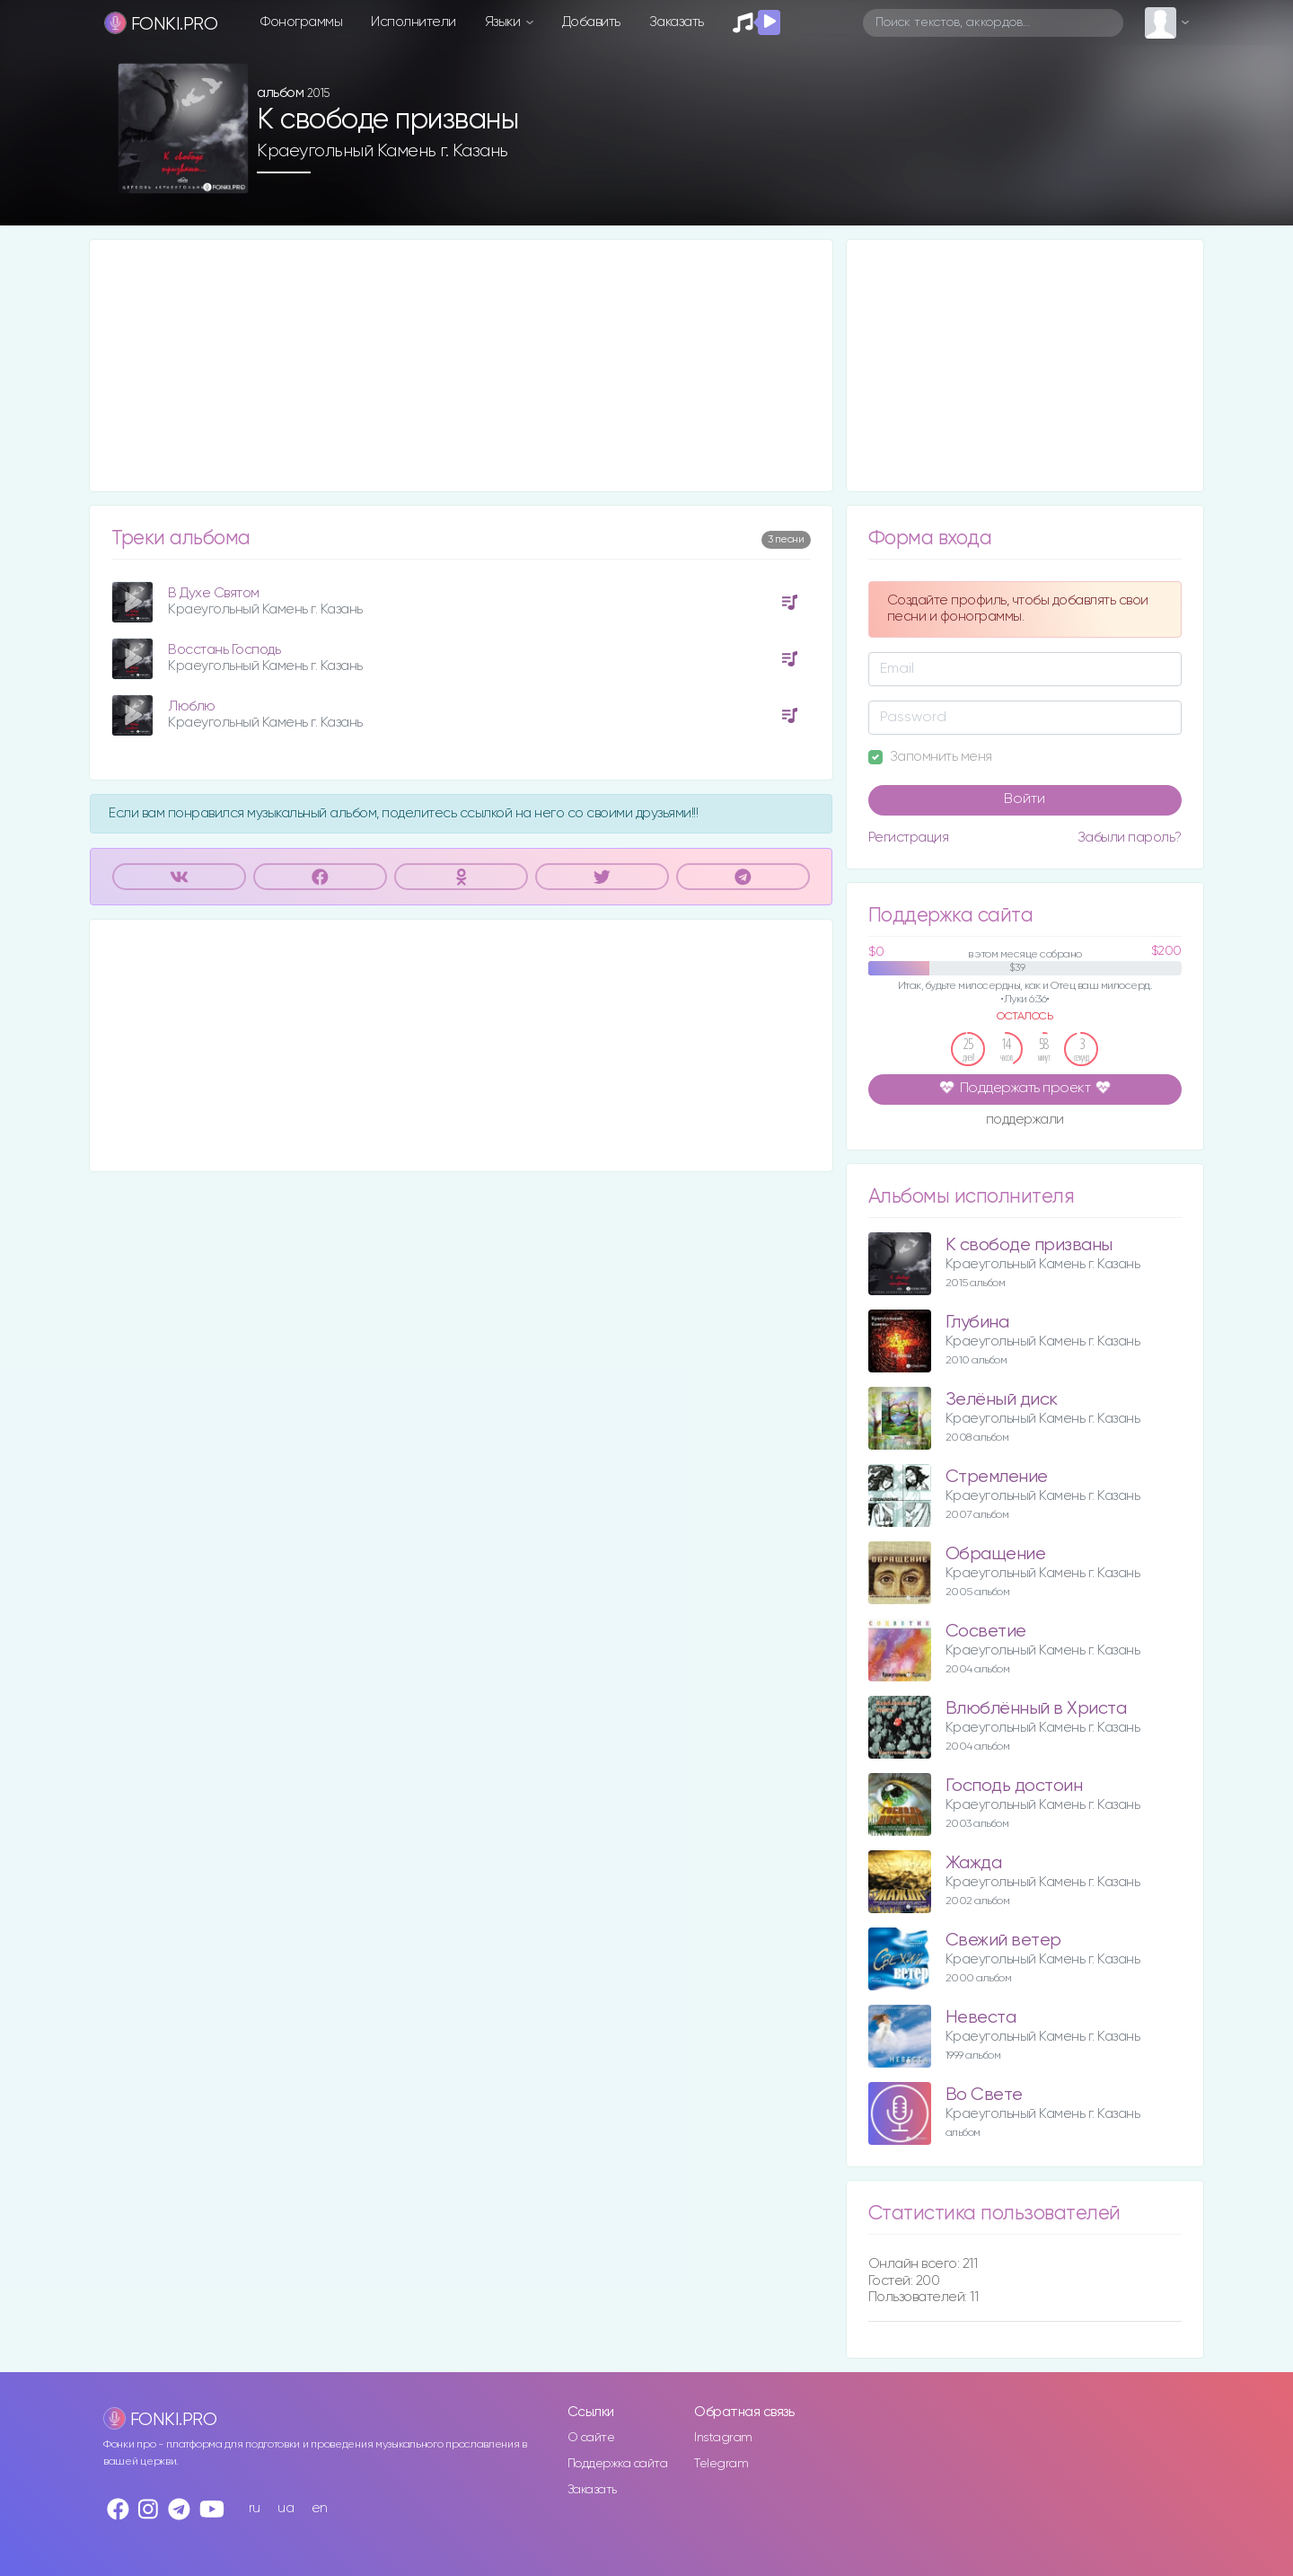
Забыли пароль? (1130, 837)
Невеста (981, 2017)
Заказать (676, 22)
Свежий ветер (1003, 1940)
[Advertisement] (461, 365)
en (320, 2508)
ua (285, 2508)
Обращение (996, 1554)
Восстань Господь (224, 650)
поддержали (1025, 1121)
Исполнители (413, 22)
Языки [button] (504, 22)
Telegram (721, 2463)
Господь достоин (1014, 1786)
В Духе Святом (213, 593)
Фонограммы (301, 22)
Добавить (591, 22)
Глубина (977, 1322)
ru (254, 2508)
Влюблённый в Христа (1036, 1708)
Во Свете (984, 2095)
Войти (1024, 799)
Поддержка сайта (617, 2463)
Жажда (974, 1863)
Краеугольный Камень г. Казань (382, 151)
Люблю (192, 706)
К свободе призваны (1029, 1245)
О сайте (591, 2437)
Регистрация (908, 837)
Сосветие (986, 1631)
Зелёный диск (1002, 1399)
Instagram (723, 2437)
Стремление (997, 1477)
